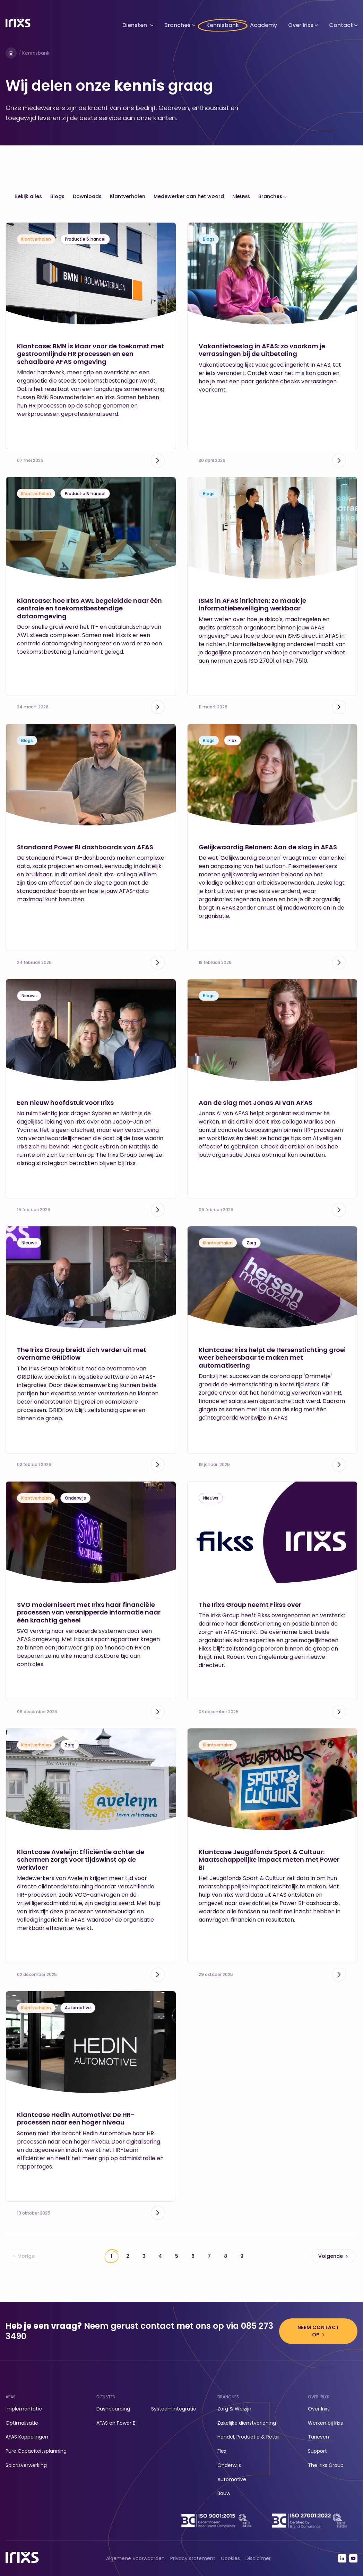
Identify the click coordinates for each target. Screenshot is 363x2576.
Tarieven (318, 2436)
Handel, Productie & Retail (248, 2436)
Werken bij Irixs (325, 2423)
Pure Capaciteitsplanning (36, 2451)
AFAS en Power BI (116, 2423)
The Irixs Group (326, 2465)
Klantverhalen (127, 196)
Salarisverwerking (26, 2465)
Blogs (57, 196)
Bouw (223, 2493)
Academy (263, 25)
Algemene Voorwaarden (135, 2558)
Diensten (134, 25)
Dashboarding (113, 2408)
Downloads (87, 196)
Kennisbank (222, 25)
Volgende (333, 2256)
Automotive (78, 2008)
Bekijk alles (28, 196)
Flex (232, 740)
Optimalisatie (22, 2423)
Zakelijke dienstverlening (246, 2423)
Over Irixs (300, 25)
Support (317, 2451)
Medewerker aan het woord (189, 196)
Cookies (230, 2558)
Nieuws (241, 196)
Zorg (251, 1243)
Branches (177, 25)
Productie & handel (85, 239)
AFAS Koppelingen (27, 2436)
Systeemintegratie (173, 2408)
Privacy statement (192, 2558)
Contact (341, 25)
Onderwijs (75, 1498)
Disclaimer (258, 2558)
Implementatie (24, 2408)
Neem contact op (318, 2331)
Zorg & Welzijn (234, 2408)
